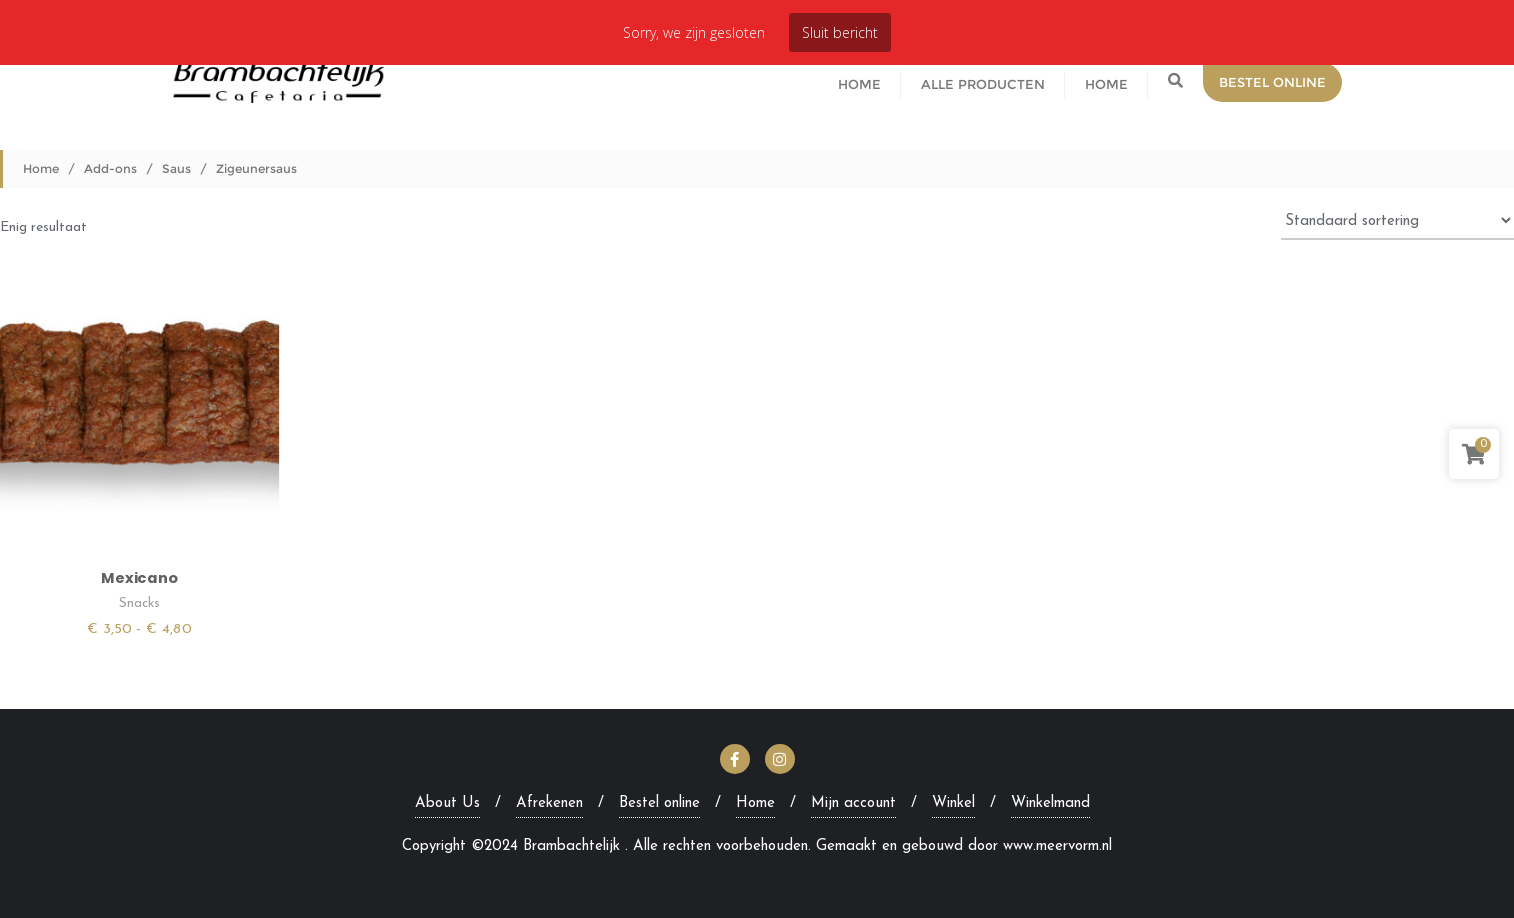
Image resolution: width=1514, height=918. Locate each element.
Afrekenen (549, 803)
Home (41, 168)
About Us (447, 803)
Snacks (139, 603)
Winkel (953, 803)
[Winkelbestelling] (1397, 220)
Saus (176, 168)
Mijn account (853, 803)
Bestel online (659, 803)
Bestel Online (1272, 82)
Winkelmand (1050, 803)
